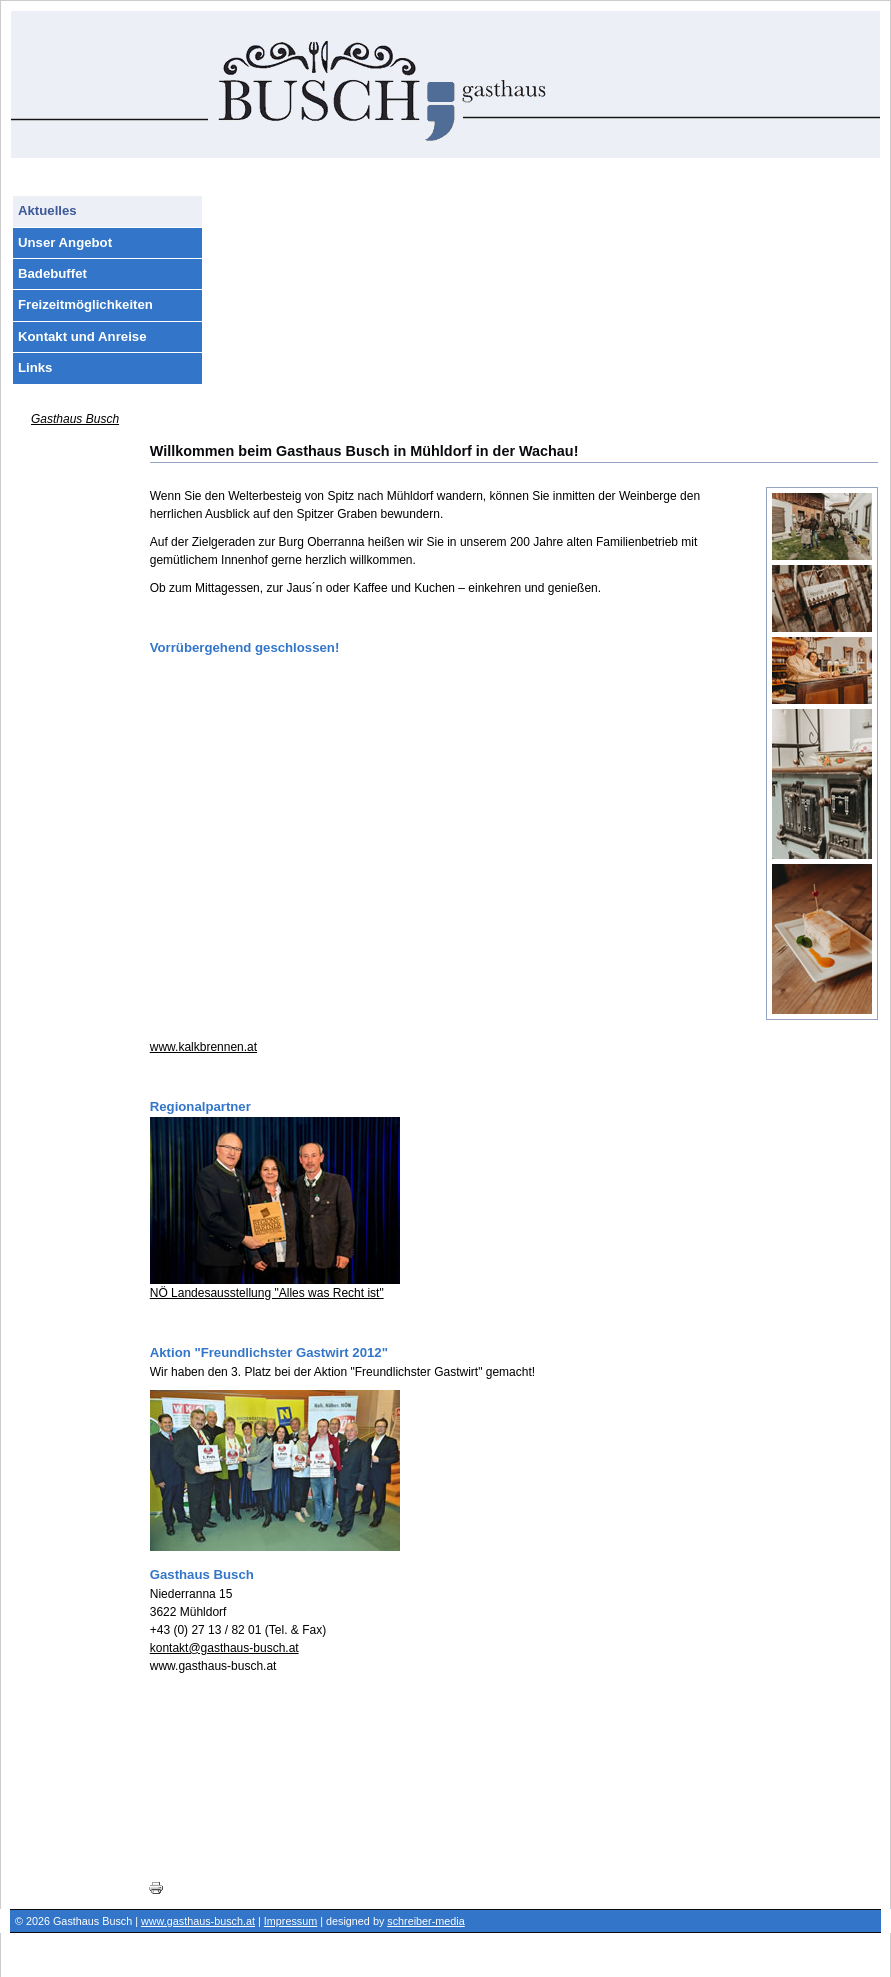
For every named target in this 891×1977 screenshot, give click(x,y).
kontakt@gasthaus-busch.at (224, 1648)
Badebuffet (52, 273)
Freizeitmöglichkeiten (85, 304)
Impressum (290, 1921)
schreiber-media (425, 1921)
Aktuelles (47, 210)
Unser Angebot (65, 242)
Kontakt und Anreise (82, 336)
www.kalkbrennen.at (203, 1047)
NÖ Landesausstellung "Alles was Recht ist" (267, 1293)
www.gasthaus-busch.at (198, 1921)
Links (35, 367)
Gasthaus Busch (75, 419)
